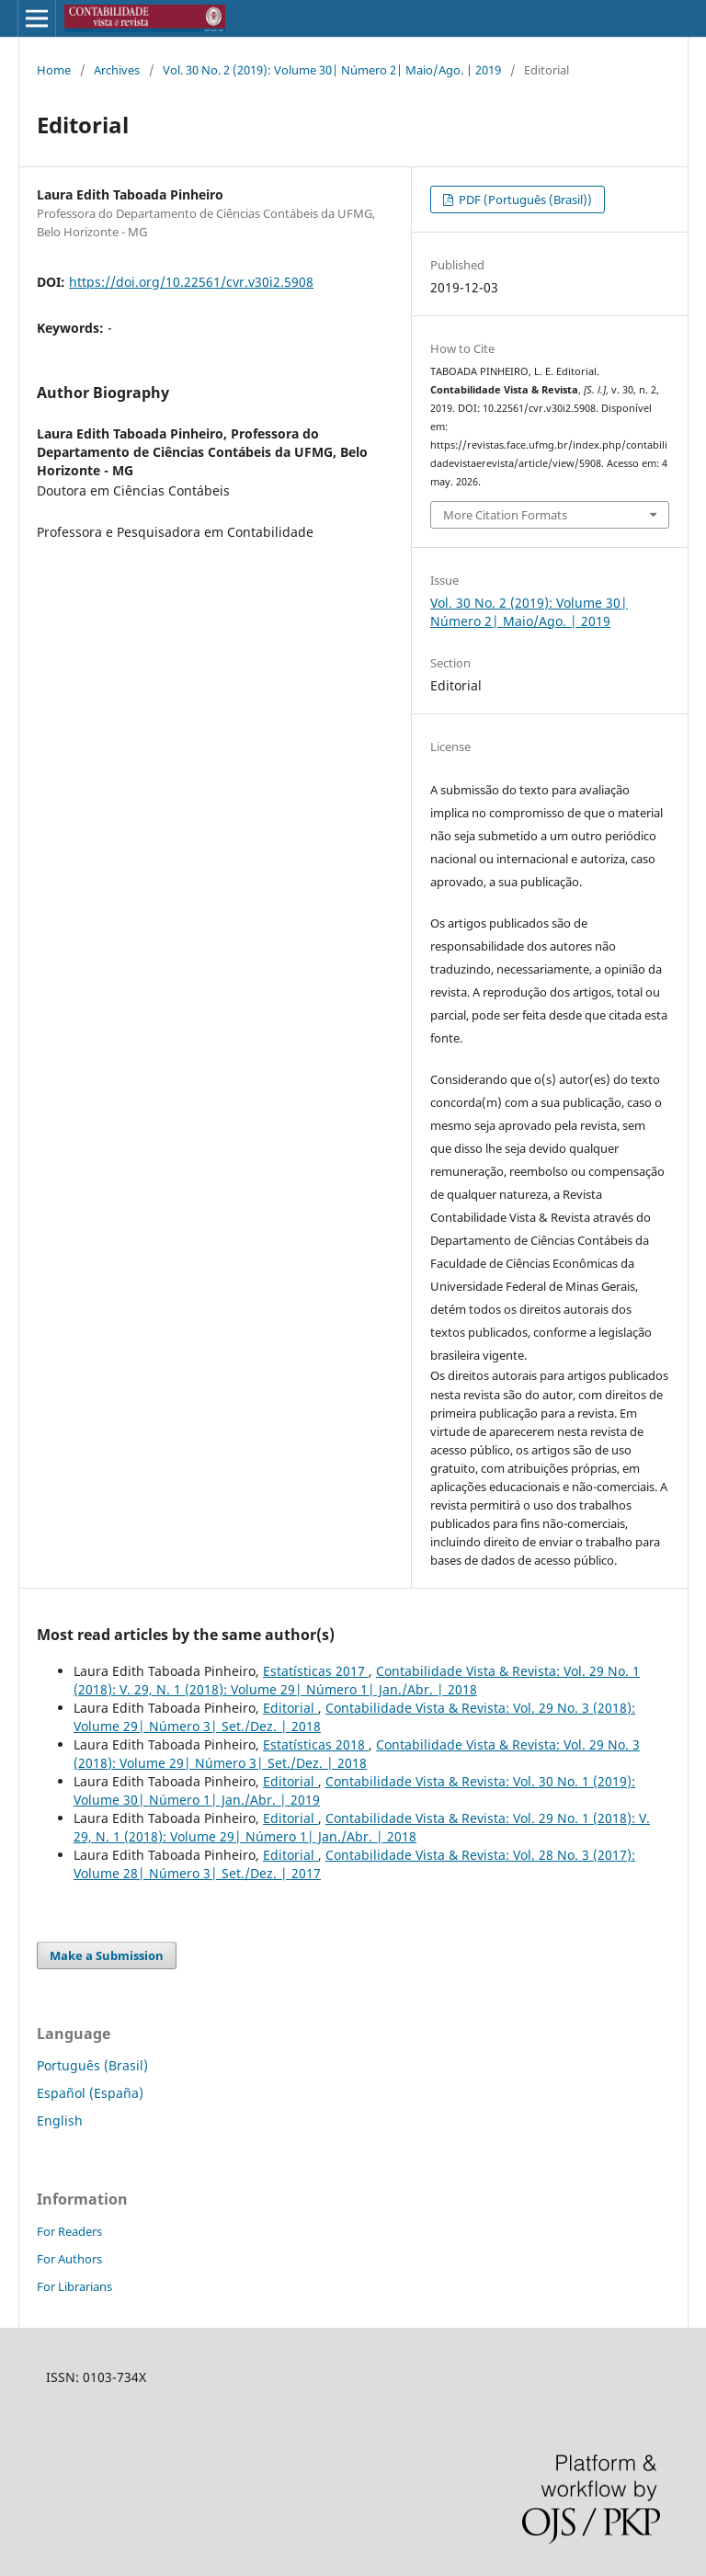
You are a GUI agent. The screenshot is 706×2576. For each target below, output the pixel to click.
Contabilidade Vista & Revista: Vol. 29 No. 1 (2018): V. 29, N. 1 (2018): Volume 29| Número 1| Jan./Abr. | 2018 (357, 1680)
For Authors (69, 2259)
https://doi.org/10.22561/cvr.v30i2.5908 (191, 282)
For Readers (69, 2231)
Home (54, 70)
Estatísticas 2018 (316, 1744)
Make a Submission (107, 1955)
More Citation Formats (505, 515)
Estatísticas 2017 (316, 1671)
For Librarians (74, 2286)
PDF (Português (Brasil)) (524, 199)
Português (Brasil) (92, 2065)
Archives (117, 70)
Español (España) (90, 2093)
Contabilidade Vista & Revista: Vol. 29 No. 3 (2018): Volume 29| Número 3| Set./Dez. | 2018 (357, 1754)
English (60, 2120)
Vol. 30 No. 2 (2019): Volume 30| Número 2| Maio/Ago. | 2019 (332, 70)
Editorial (290, 1707)
